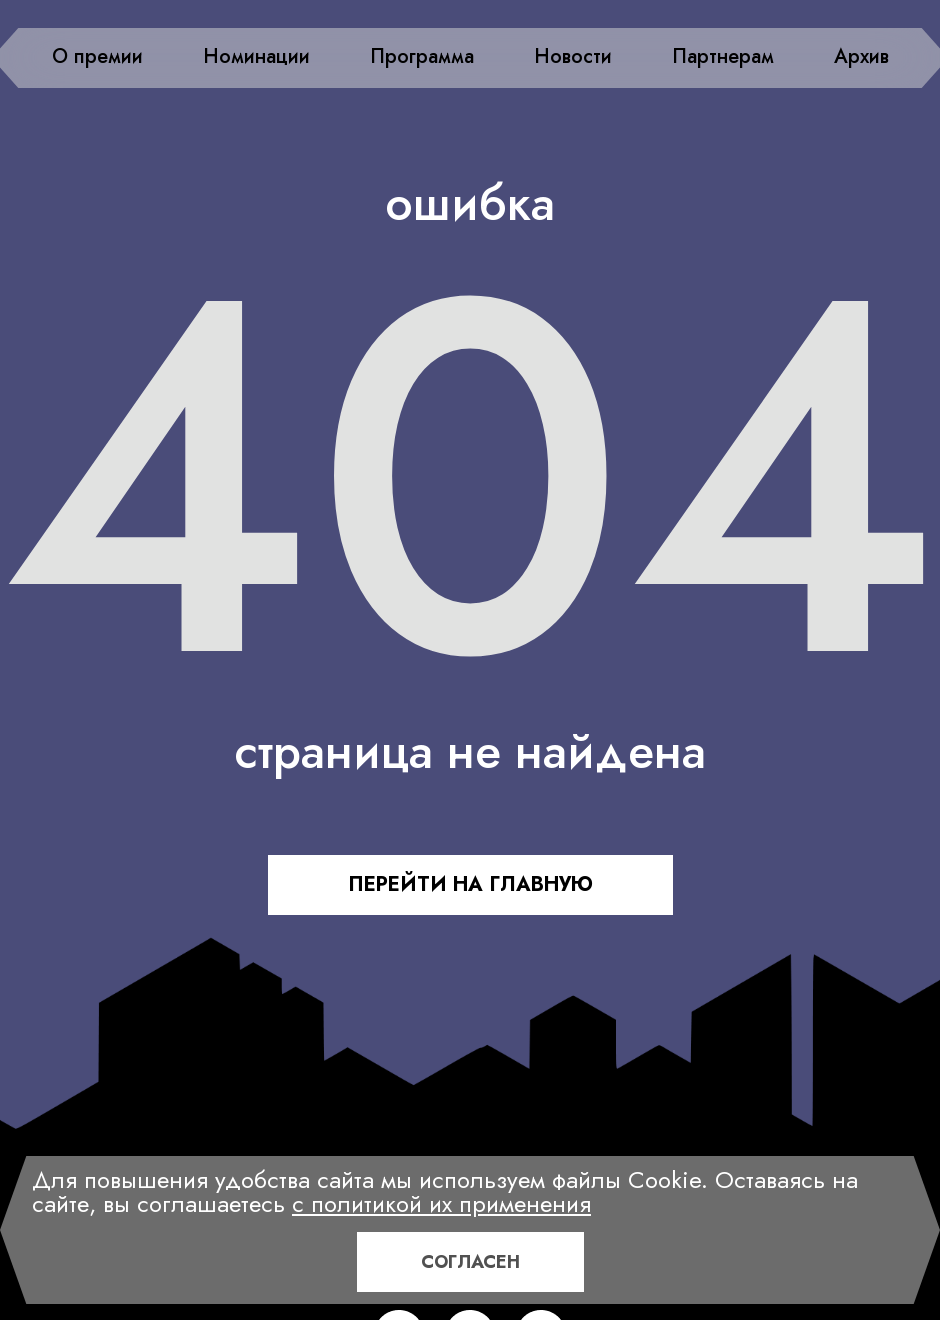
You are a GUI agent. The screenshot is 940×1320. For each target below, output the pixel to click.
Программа (422, 57)
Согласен (470, 1262)
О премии (97, 57)
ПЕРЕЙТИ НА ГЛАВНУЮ (470, 884)
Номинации (256, 57)
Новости (573, 57)
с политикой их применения (441, 1203)
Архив (861, 57)
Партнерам (723, 57)
